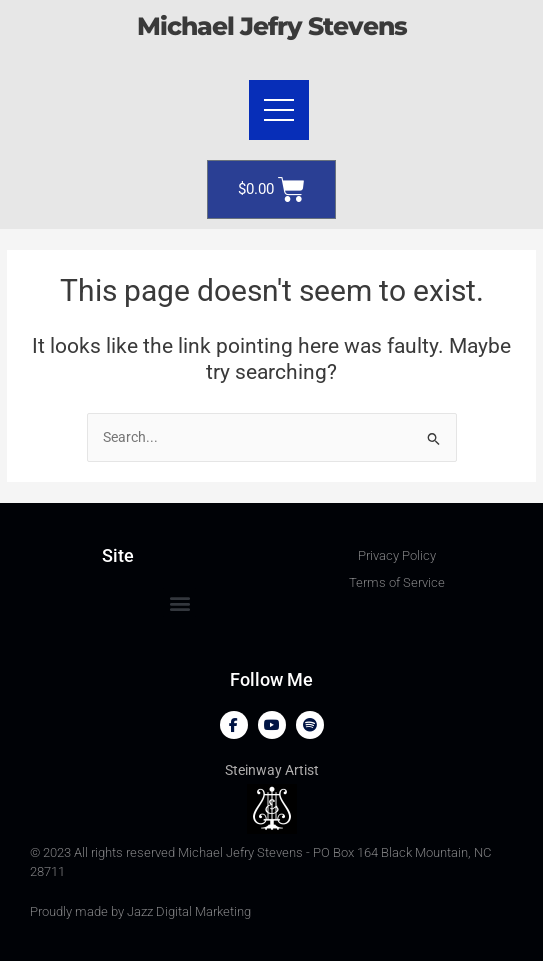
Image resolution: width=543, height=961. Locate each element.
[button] (179, 602)
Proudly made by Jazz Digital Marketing (140, 911)
